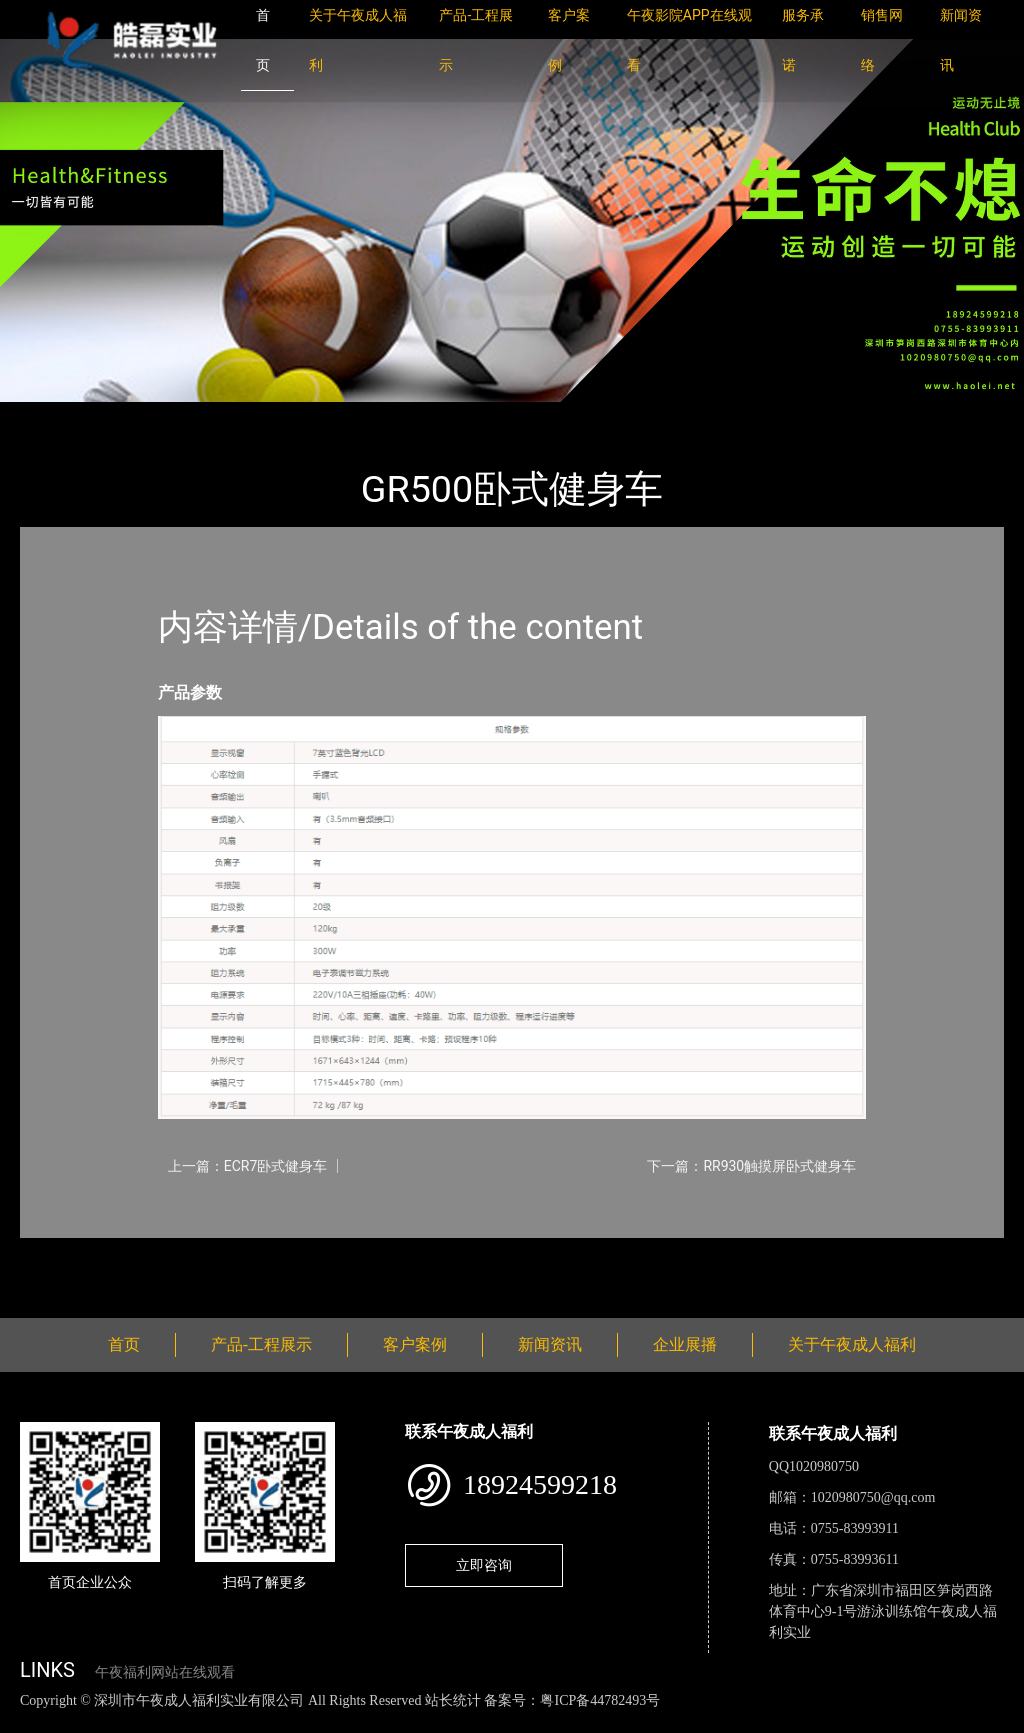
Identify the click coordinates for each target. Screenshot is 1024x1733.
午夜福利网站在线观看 (165, 1672)
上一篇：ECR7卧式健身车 (248, 1166)
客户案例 (415, 1344)
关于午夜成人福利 (852, 1344)
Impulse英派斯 (258, 415)
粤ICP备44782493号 (600, 1700)
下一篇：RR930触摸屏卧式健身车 (751, 1166)
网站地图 (30, 1721)
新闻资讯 (550, 1344)
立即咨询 (484, 1565)
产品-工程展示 (140, 415)
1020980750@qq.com (873, 1497)
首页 (55, 415)
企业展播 (685, 1344)
